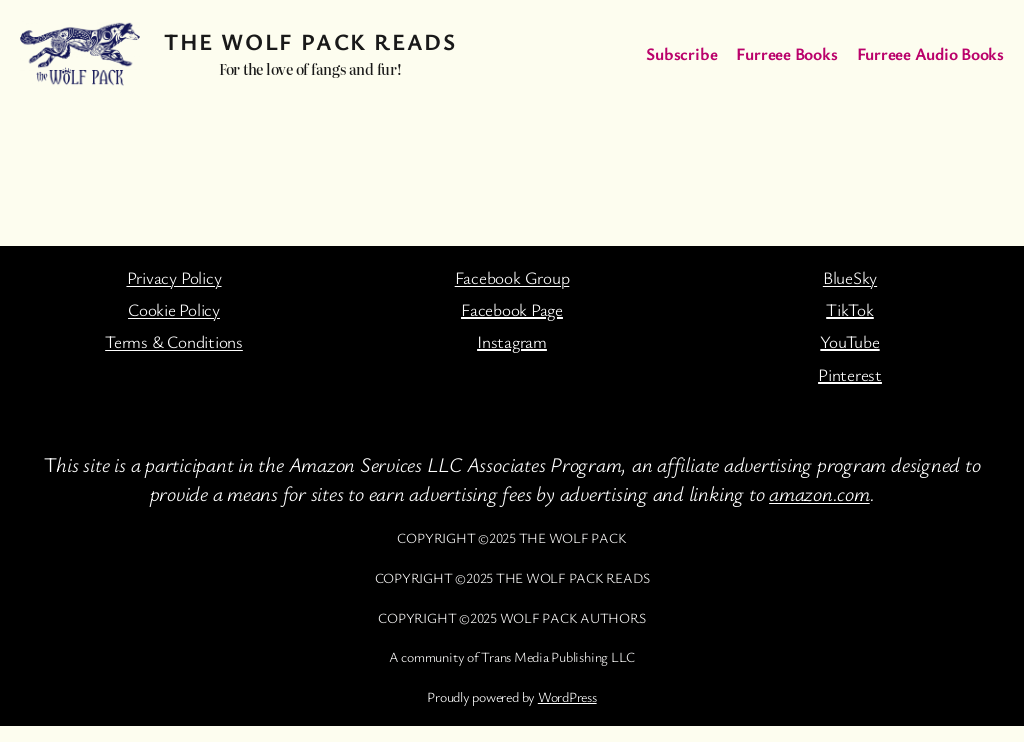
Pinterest (850, 374)
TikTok (850, 309)
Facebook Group (512, 277)
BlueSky (850, 277)
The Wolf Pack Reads (310, 41)
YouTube (849, 341)
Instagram (512, 341)
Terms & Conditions (174, 341)
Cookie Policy (174, 309)
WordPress (567, 696)
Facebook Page (512, 309)
